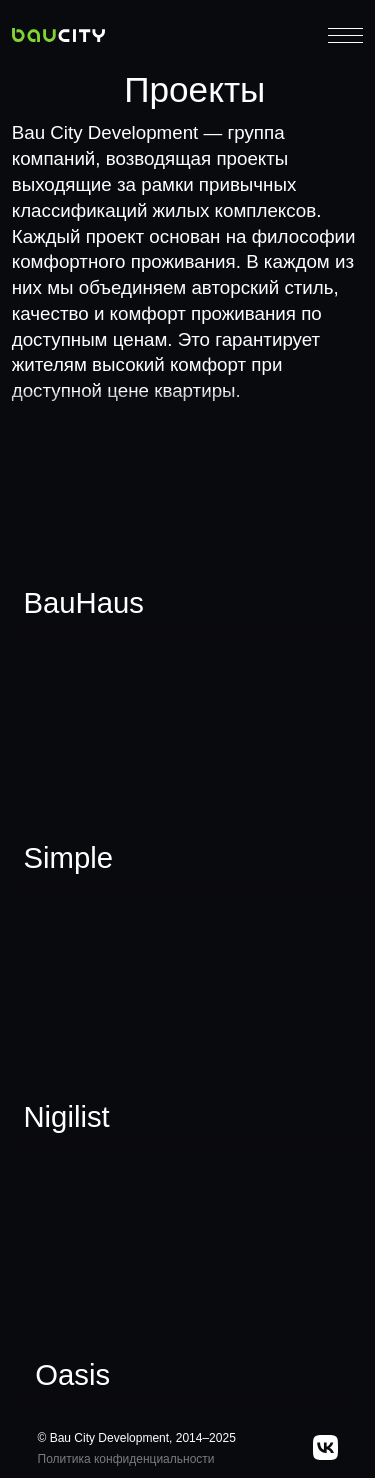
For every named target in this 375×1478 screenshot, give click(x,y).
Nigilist (66, 1116)
